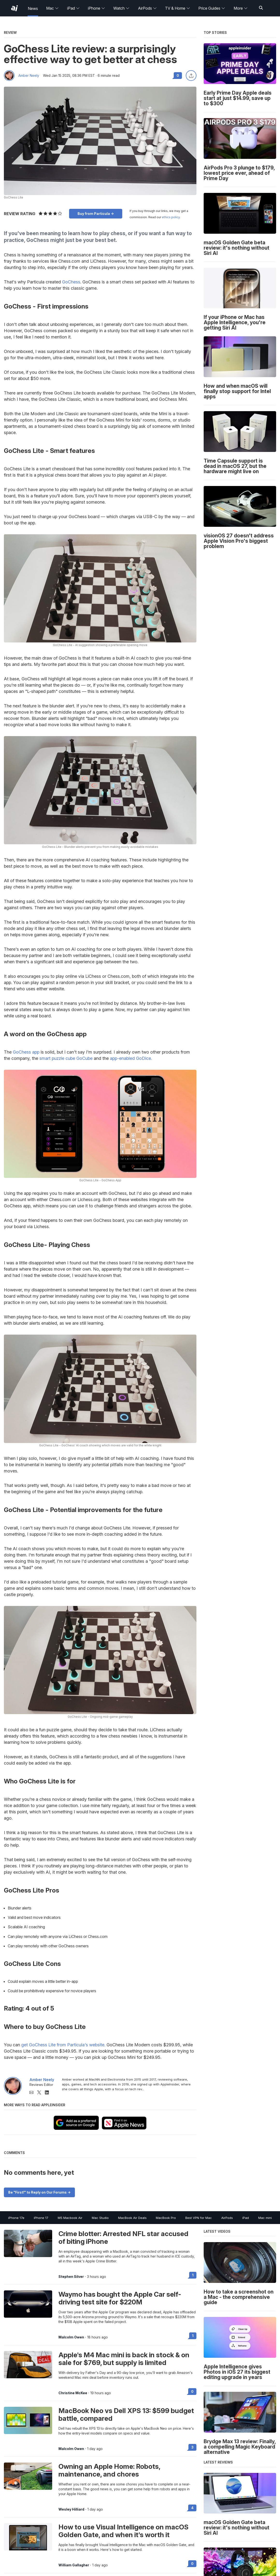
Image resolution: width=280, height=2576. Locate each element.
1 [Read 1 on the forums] (193, 2275)
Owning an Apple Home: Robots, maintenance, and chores (109, 2470)
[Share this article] (191, 75)
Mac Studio (100, 2218)
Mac (52, 8)
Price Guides (211, 8)
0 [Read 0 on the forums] (192, 2391)
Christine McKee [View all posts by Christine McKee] (72, 2393)
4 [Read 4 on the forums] (192, 2508)
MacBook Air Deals (132, 2218)
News (33, 8)
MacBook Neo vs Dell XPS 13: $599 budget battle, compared (126, 2414)
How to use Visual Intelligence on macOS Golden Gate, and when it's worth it (123, 2531)
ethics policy (171, 217)
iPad (73, 8)
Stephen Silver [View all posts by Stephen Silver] (71, 2277)
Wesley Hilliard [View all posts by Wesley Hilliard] (71, 2509)
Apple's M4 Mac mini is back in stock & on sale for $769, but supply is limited (123, 2359)
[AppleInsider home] (14, 8)
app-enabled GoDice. (131, 1058)
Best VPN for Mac (198, 2218)
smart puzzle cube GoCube (66, 1058)
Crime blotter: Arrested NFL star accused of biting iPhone (123, 2237)
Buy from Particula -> (96, 213)
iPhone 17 (41, 2218)
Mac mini (265, 2218)
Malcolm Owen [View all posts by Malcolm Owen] (71, 2337)
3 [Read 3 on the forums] (192, 2447)
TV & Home (177, 8)
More (241, 8)
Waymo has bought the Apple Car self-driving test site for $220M (119, 2298)
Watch (121, 8)
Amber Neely (28, 75)
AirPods (147, 8)
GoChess (71, 281)
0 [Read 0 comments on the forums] (178, 75)
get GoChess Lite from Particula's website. (63, 2044)
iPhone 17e (16, 2218)
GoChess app (26, 1052)
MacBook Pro (166, 2218)
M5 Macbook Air (70, 2218)
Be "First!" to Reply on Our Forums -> (39, 2192)
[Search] (261, 8)
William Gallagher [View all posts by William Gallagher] (73, 2565)
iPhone (96, 8)
